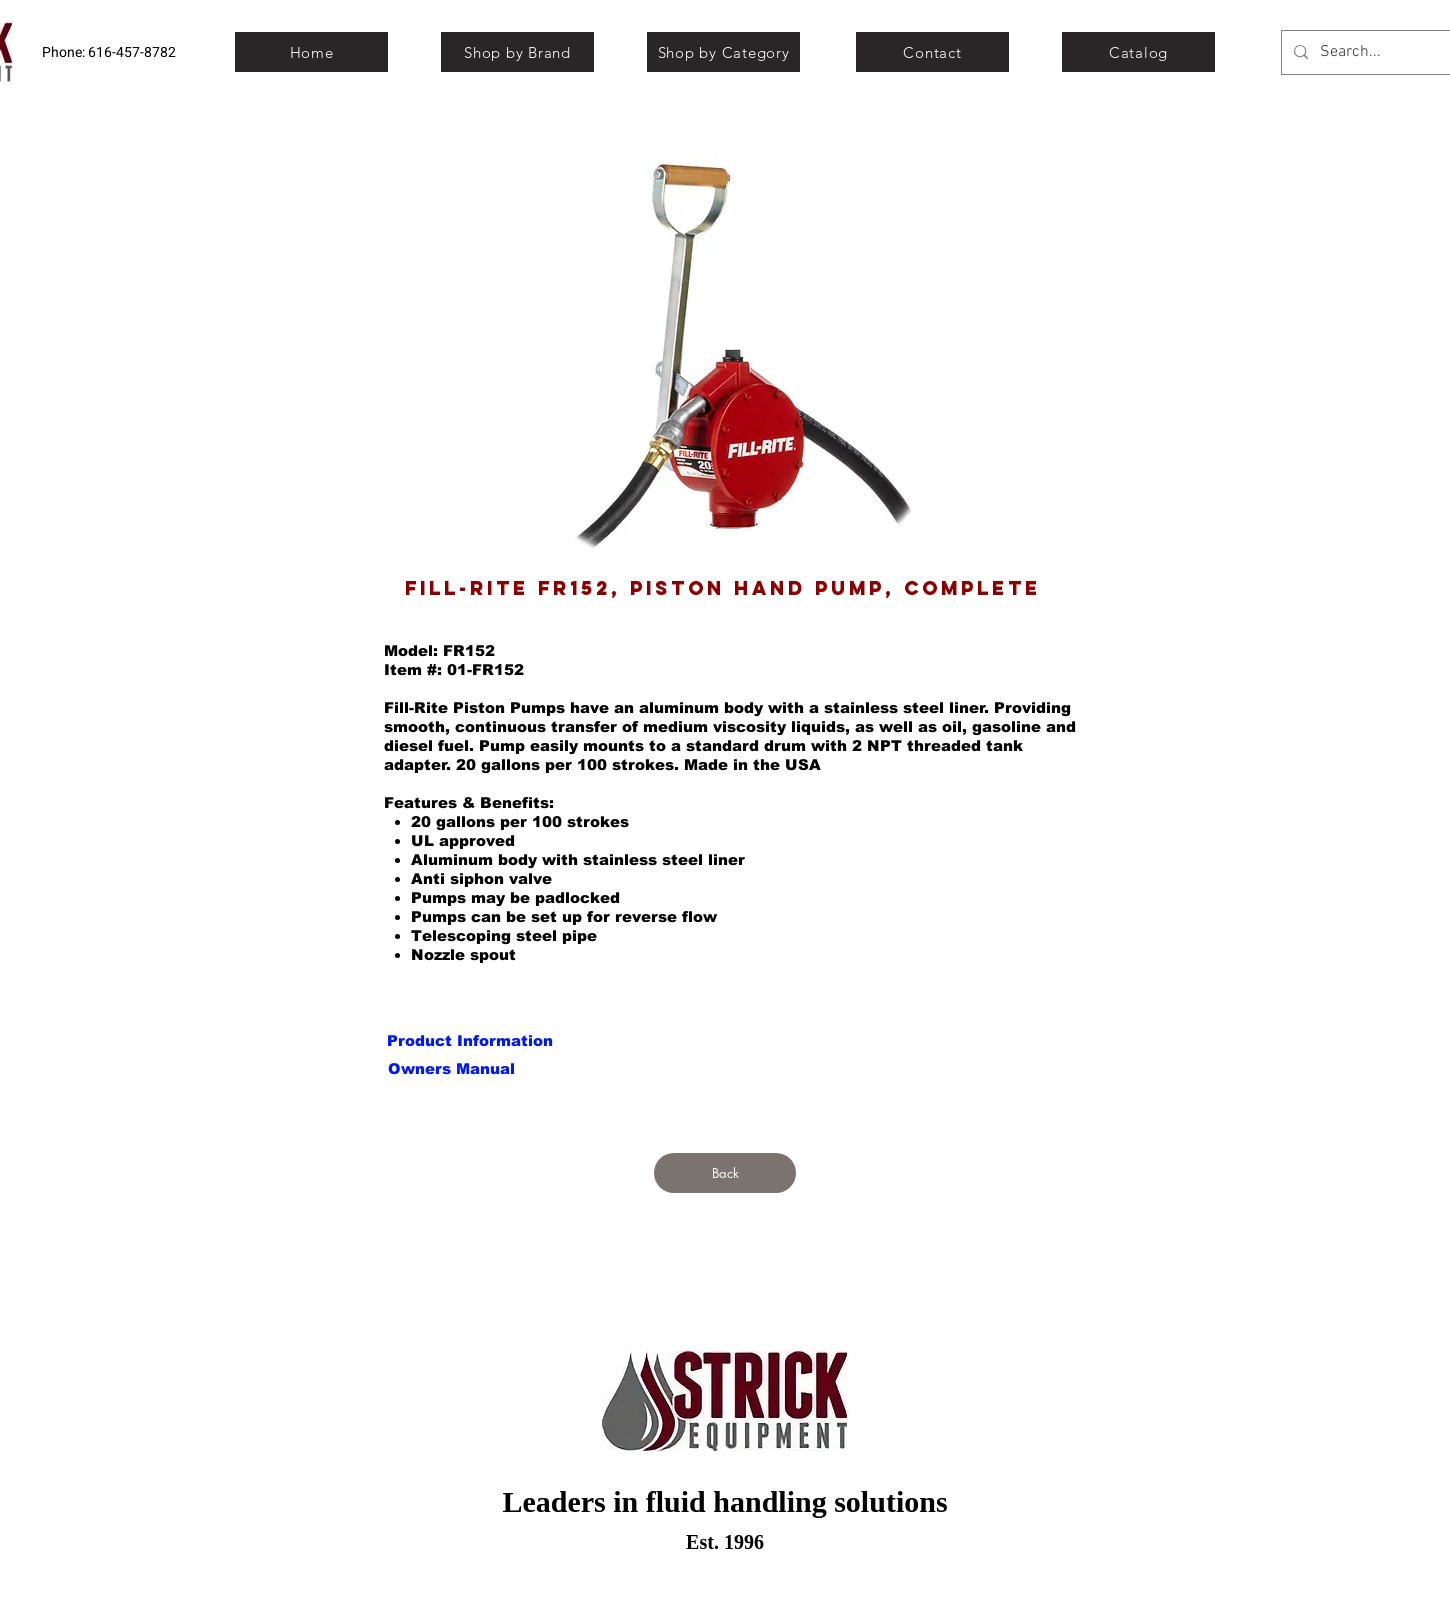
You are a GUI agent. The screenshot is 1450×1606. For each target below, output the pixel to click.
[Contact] (932, 52)
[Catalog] (1138, 52)
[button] (451, 1068)
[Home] (311, 52)
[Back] (725, 1173)
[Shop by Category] (723, 52)
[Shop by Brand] (517, 52)
